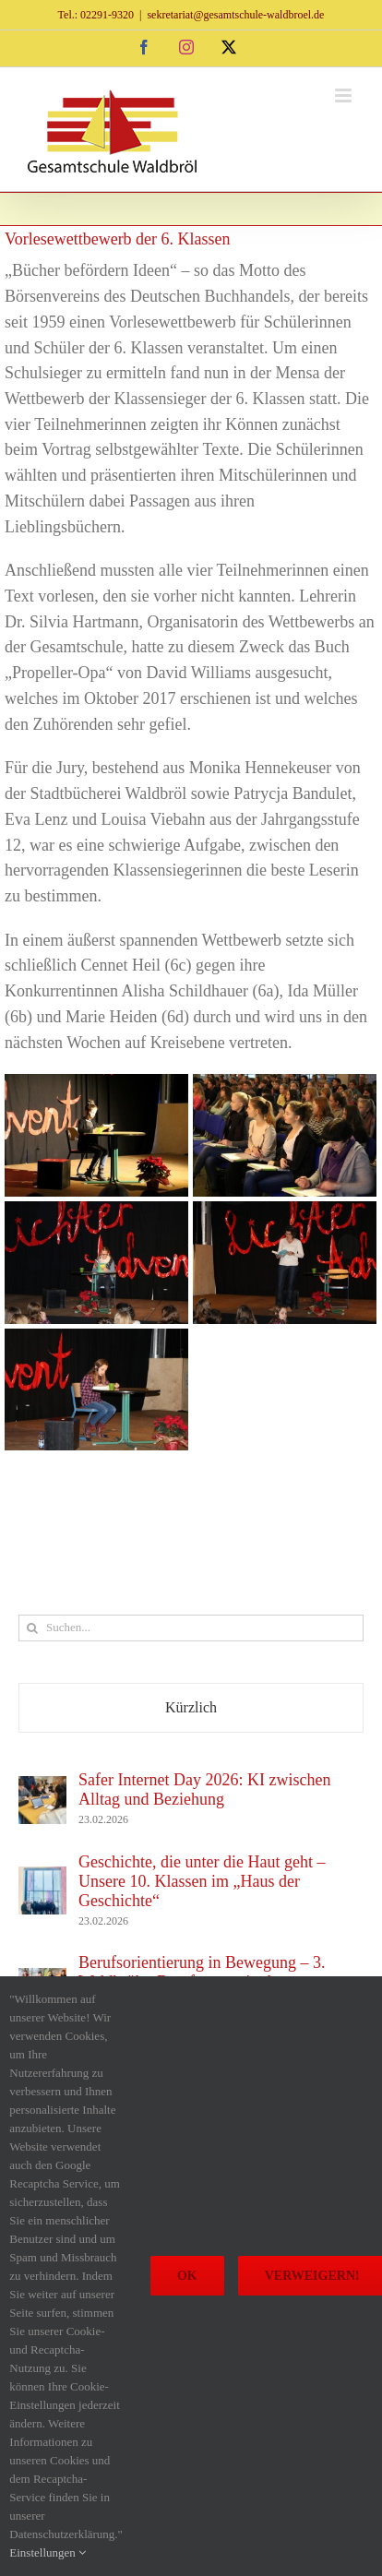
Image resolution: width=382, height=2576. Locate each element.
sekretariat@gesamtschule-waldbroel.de (235, 14)
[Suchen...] (191, 1628)
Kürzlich (191, 1707)
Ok (187, 2276)
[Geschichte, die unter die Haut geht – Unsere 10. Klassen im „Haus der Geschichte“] (42, 1878)
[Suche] (31, 1628)
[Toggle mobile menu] (344, 95)
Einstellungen (47, 2552)
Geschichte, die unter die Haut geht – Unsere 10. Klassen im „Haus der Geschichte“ (201, 1881)
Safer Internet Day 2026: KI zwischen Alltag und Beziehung (204, 1789)
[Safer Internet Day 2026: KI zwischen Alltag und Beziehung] (42, 1788)
